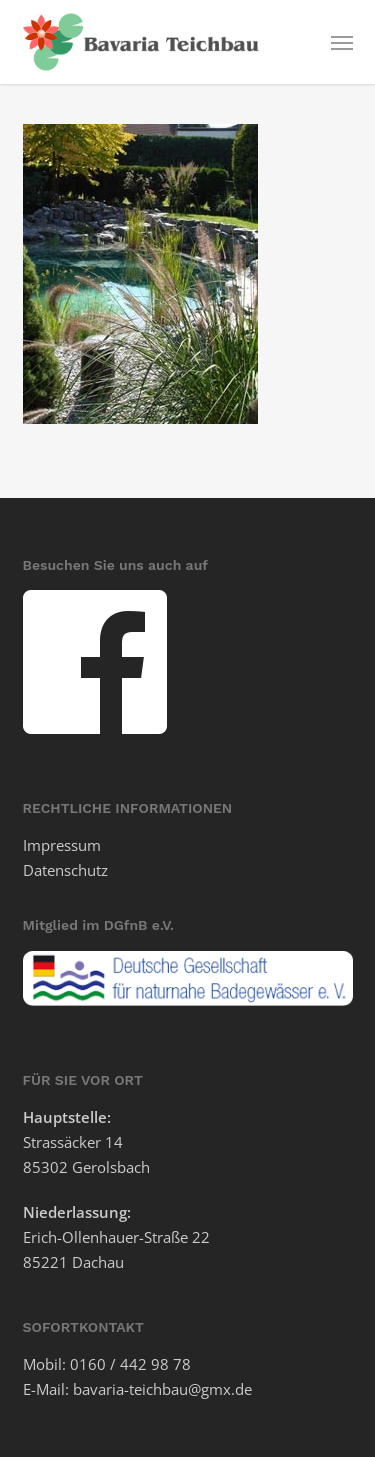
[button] (342, 42)
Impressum (62, 845)
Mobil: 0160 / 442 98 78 (107, 1364)
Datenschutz (65, 870)
